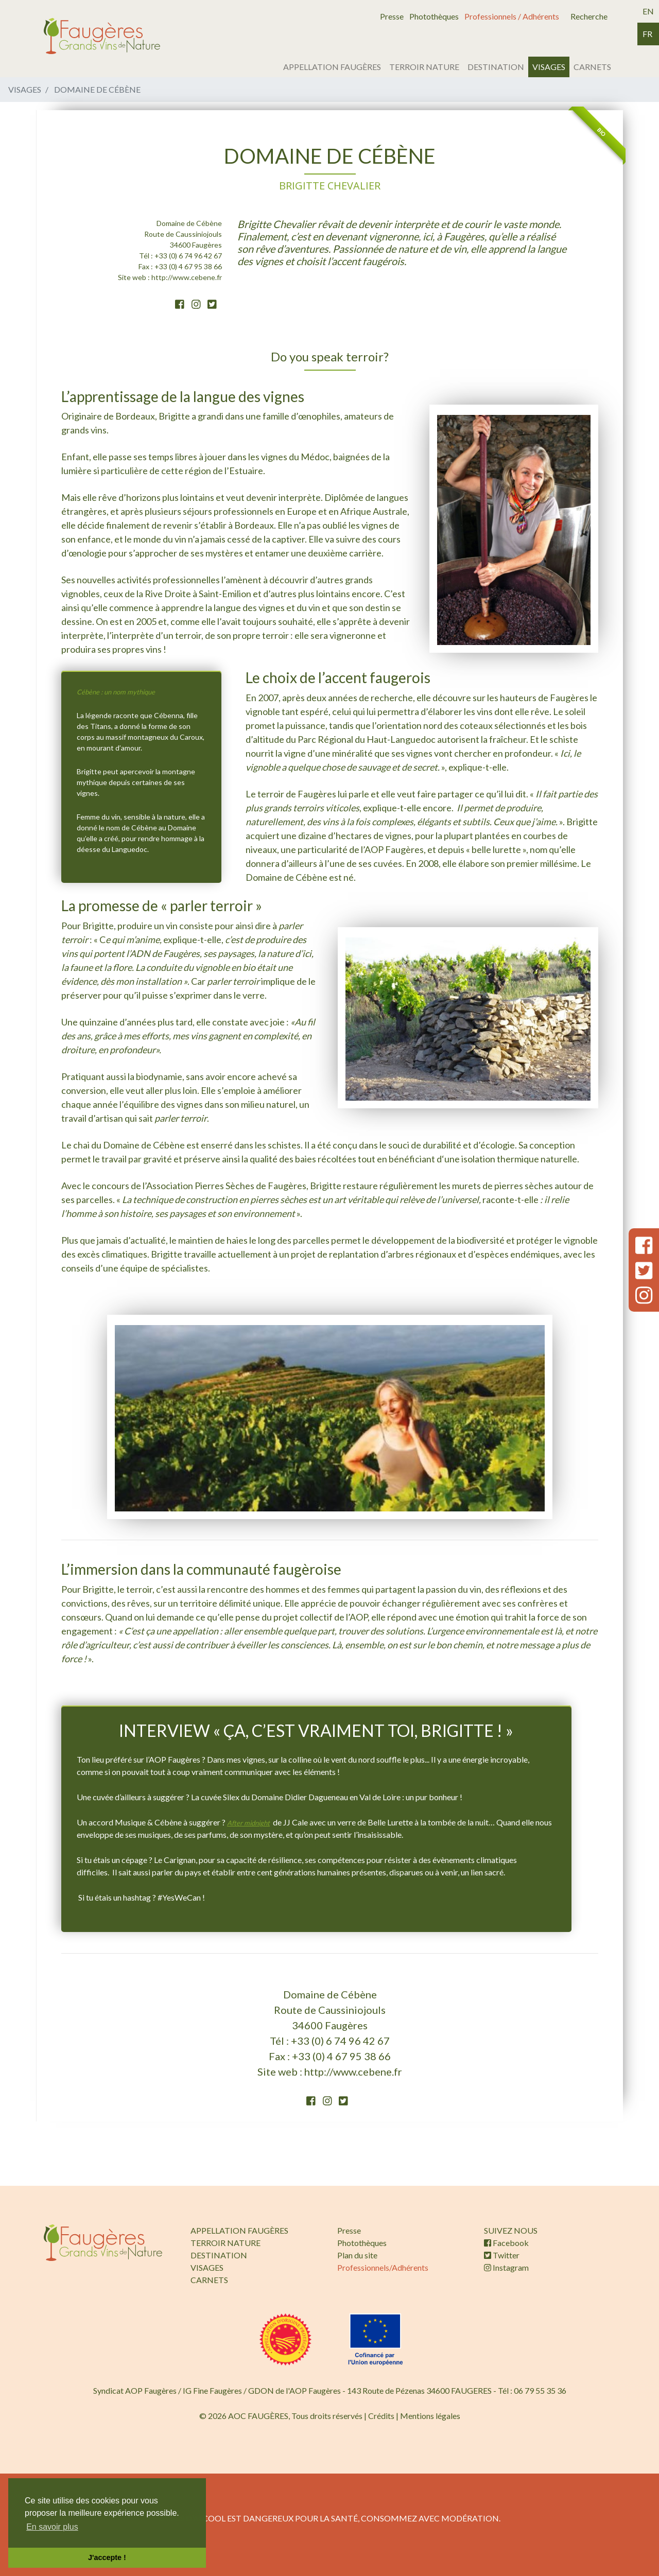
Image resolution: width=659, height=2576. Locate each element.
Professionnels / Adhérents (511, 16)
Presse (392, 16)
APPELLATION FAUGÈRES (332, 67)
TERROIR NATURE (424, 67)
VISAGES (548, 67)
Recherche (589, 16)
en (648, 11)
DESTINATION (495, 67)
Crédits (381, 2416)
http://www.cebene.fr (186, 277)
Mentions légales (430, 2416)
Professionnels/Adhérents (382, 2267)
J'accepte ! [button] (107, 2557)
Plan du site (357, 2255)
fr (647, 34)
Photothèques (434, 16)
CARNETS (592, 67)
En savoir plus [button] (52, 2526)
